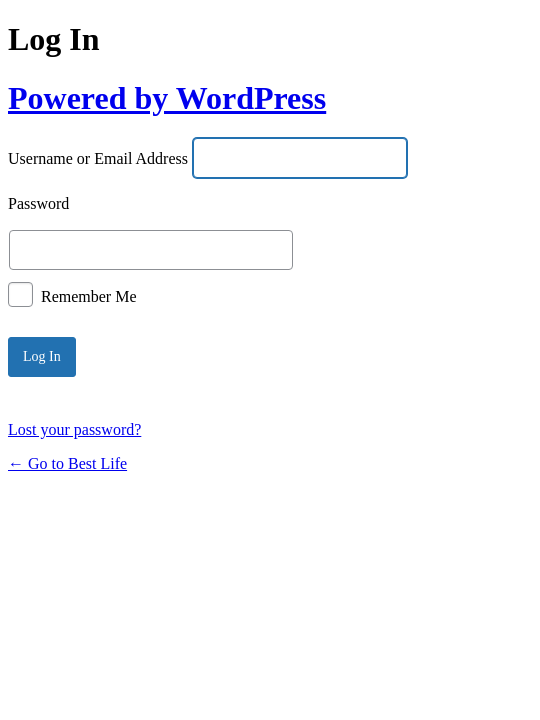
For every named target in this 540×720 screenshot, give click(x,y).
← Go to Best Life (67, 463)
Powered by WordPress (167, 98)
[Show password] (472, 250)
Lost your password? (74, 429)
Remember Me (89, 295)
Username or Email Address (98, 159)
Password (38, 204)
